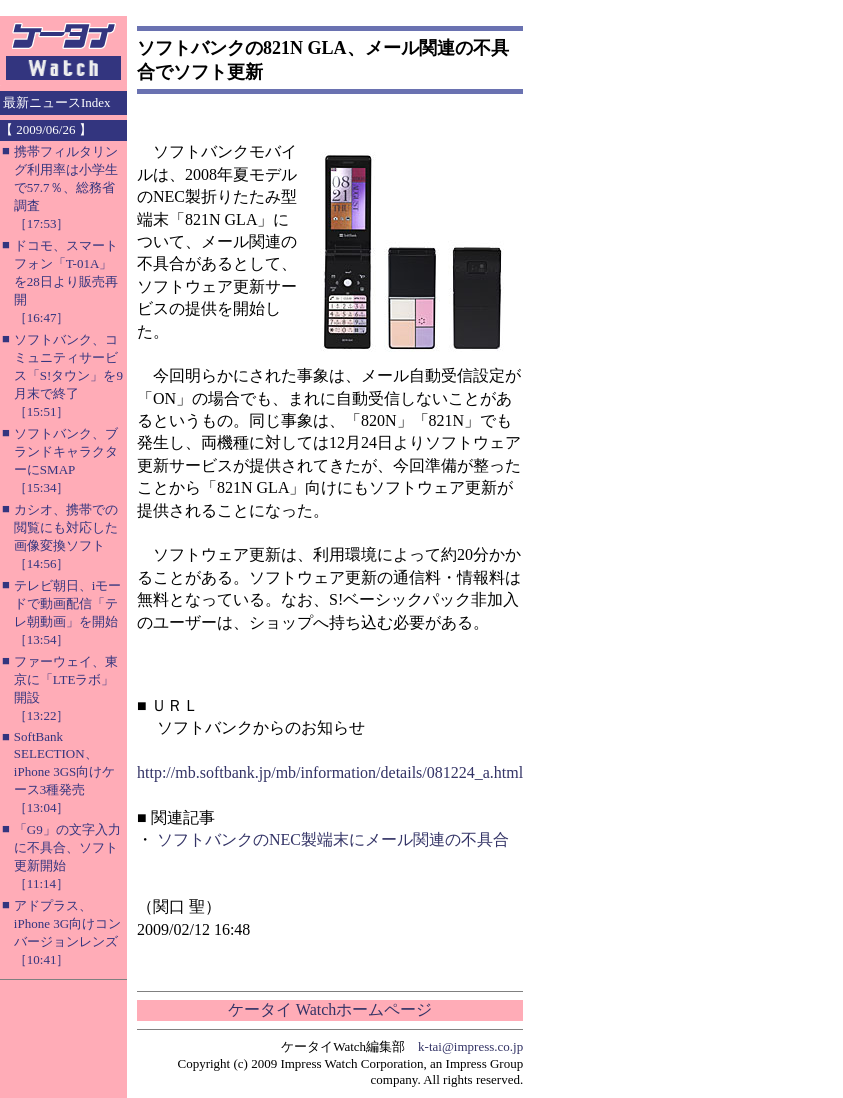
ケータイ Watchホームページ (330, 1009)
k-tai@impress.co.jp (470, 1046)
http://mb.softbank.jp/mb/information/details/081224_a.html (330, 772)
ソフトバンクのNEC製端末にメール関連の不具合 (333, 839)
